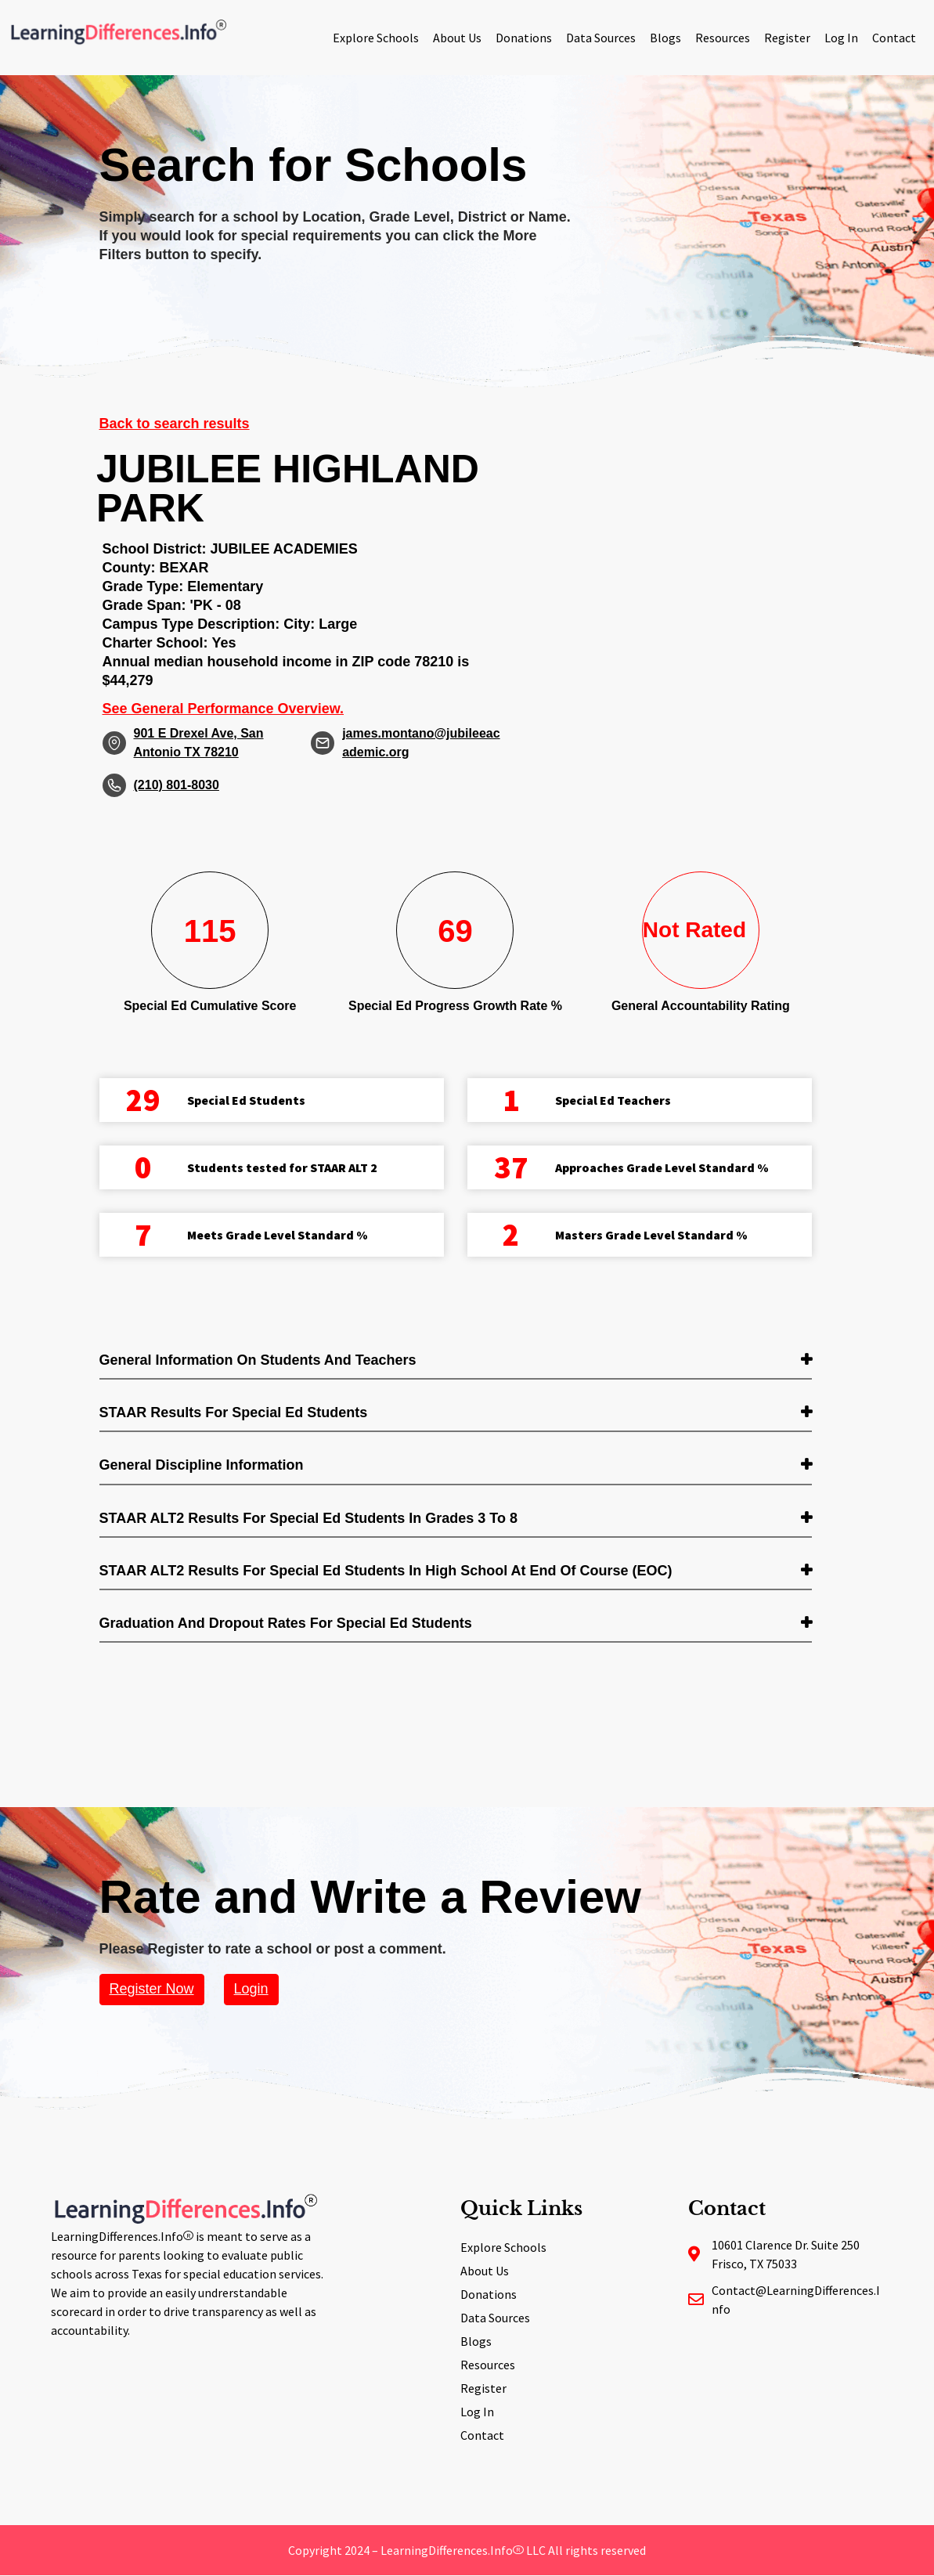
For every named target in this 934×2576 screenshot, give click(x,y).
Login (251, 1989)
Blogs (665, 37)
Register (787, 37)
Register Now (152, 1989)
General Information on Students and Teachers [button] (258, 1360)
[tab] (455, 1361)
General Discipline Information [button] (201, 1465)
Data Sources (601, 37)
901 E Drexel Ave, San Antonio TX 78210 (199, 743)
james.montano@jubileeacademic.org (420, 743)
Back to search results (174, 423)
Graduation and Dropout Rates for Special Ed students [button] (285, 1623)
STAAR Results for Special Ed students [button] (233, 1412)
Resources (722, 37)
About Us (457, 37)
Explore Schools (376, 37)
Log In (841, 37)
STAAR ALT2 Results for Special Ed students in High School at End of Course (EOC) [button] (386, 1570)
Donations (524, 37)
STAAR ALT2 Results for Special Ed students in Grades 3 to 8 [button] (308, 1518)
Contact (894, 37)
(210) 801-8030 (176, 785)
